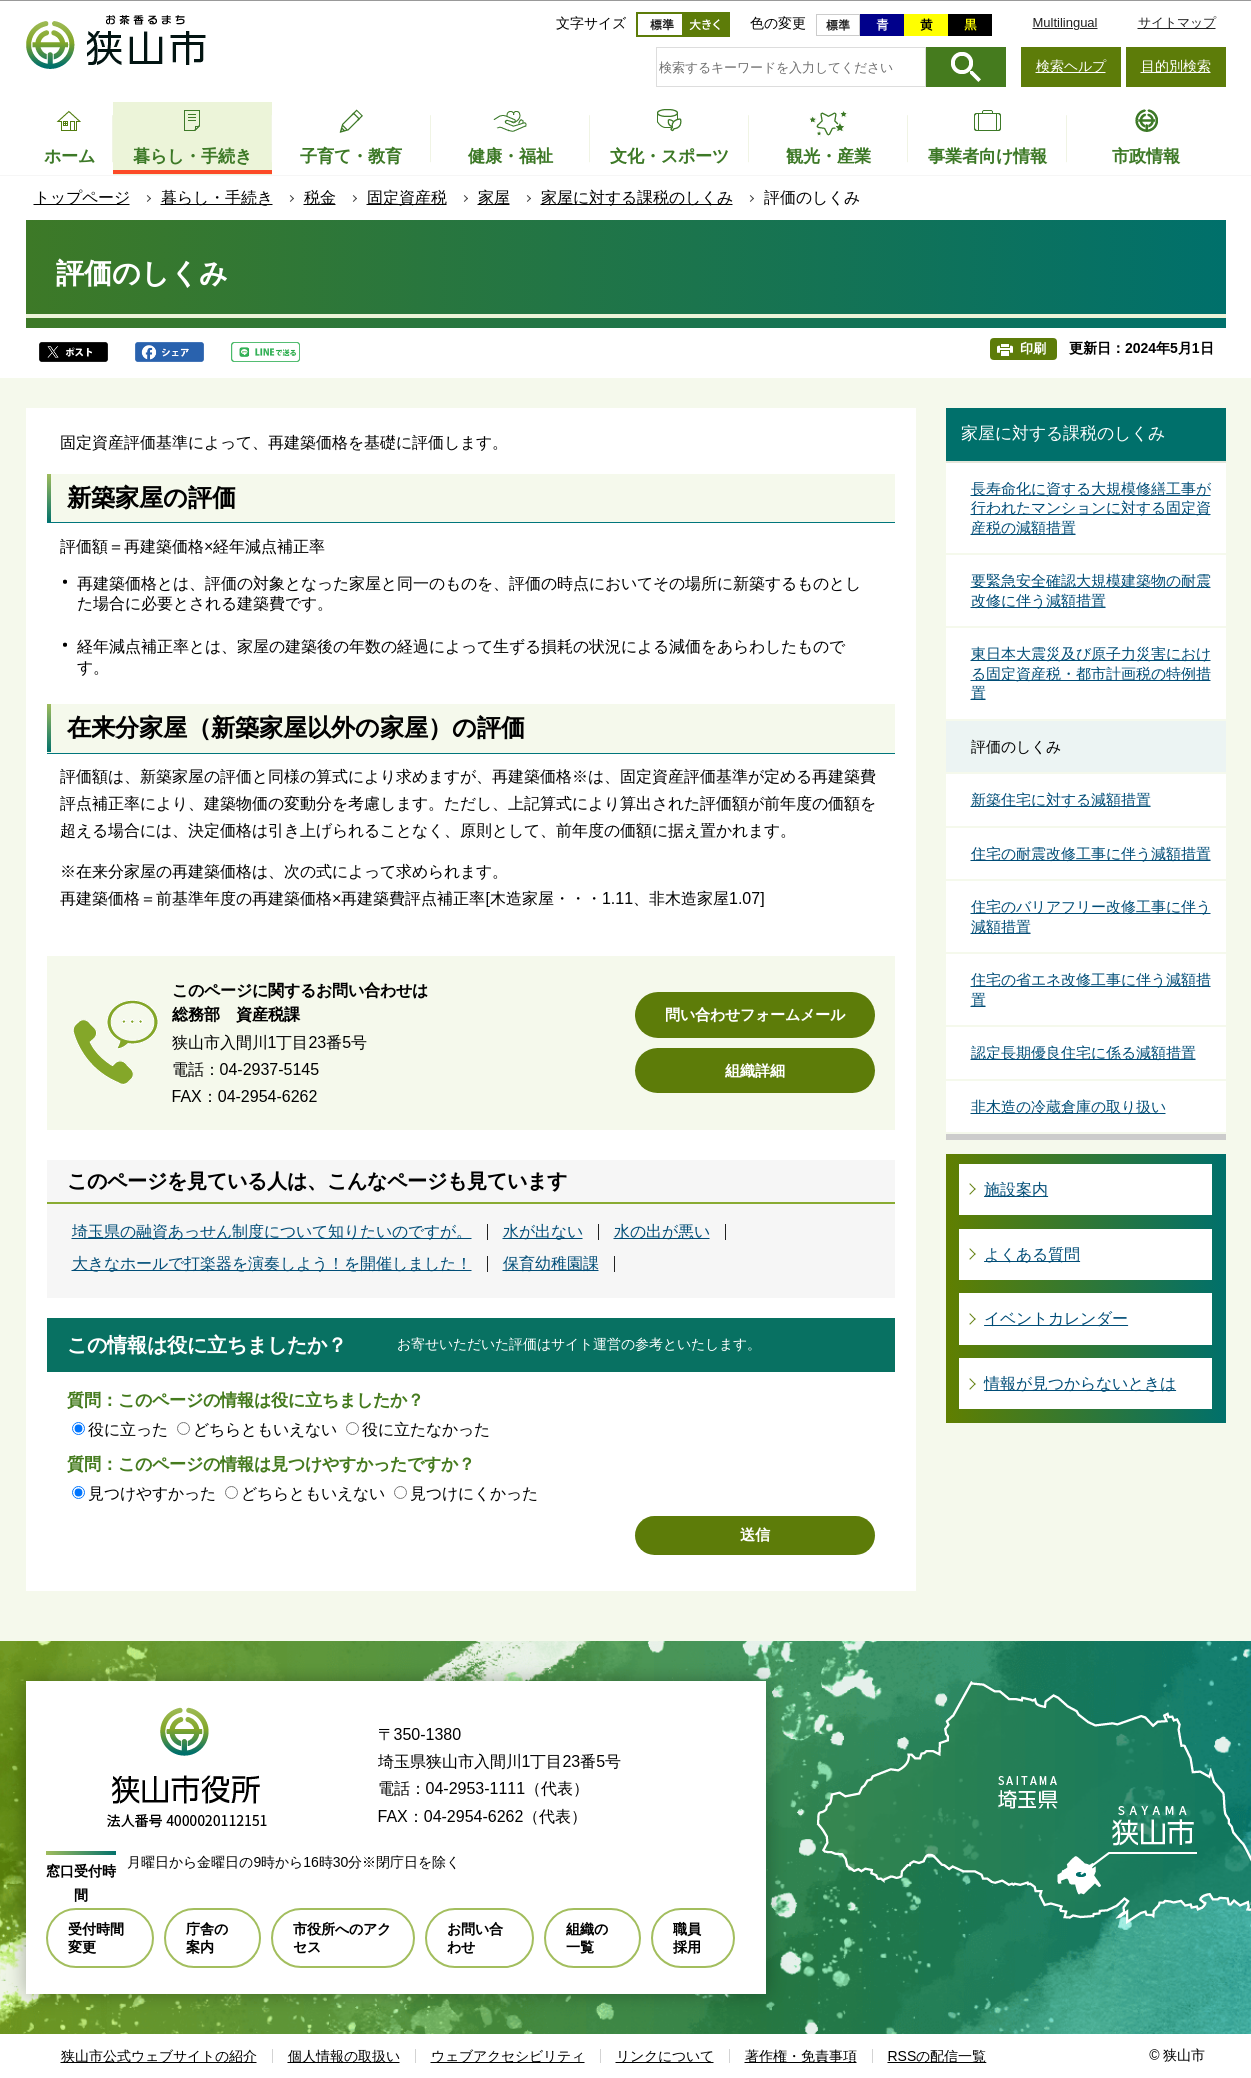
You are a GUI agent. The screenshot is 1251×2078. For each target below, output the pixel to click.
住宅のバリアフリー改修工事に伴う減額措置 (1091, 916)
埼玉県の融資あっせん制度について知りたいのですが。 (272, 1232)
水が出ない (543, 1232)
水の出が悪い (662, 1232)
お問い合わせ (475, 1938)
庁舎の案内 (207, 1938)
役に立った (128, 1429)
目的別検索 (1176, 66)
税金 (320, 197)
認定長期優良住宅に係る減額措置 (1083, 1052)
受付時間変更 (96, 1938)
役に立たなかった (426, 1429)
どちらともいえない (265, 1429)
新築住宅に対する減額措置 (1061, 799)
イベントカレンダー (1056, 1318)
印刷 (1033, 348)
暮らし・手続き (217, 197)
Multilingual (1064, 22)
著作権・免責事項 (801, 2056)
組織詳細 (755, 1070)
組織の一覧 (587, 1938)
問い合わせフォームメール (755, 1014)
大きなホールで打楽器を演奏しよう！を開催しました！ (272, 1264)
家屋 (494, 197)
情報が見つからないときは (1080, 1383)
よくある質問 (1032, 1254)
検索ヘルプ (1071, 66)
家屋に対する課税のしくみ (637, 197)
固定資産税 (407, 197)
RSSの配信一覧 (937, 2056)
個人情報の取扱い (344, 2056)
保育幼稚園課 (551, 1264)
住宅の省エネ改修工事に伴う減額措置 (1091, 989)
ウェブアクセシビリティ (508, 2056)
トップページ (82, 197)
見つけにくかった (474, 1493)
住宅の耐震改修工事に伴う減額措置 (1091, 853)
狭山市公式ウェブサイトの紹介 (159, 2056)
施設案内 (1016, 1189)
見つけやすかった (152, 1493)
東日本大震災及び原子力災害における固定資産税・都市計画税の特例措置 (1091, 673)
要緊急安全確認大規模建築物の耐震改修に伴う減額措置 (1091, 590)
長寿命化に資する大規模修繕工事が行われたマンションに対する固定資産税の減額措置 (1091, 508)
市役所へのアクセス (342, 1938)
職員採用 (687, 1938)
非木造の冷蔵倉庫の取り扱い (1068, 1106)
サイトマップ (1177, 22)
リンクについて (665, 2056)
